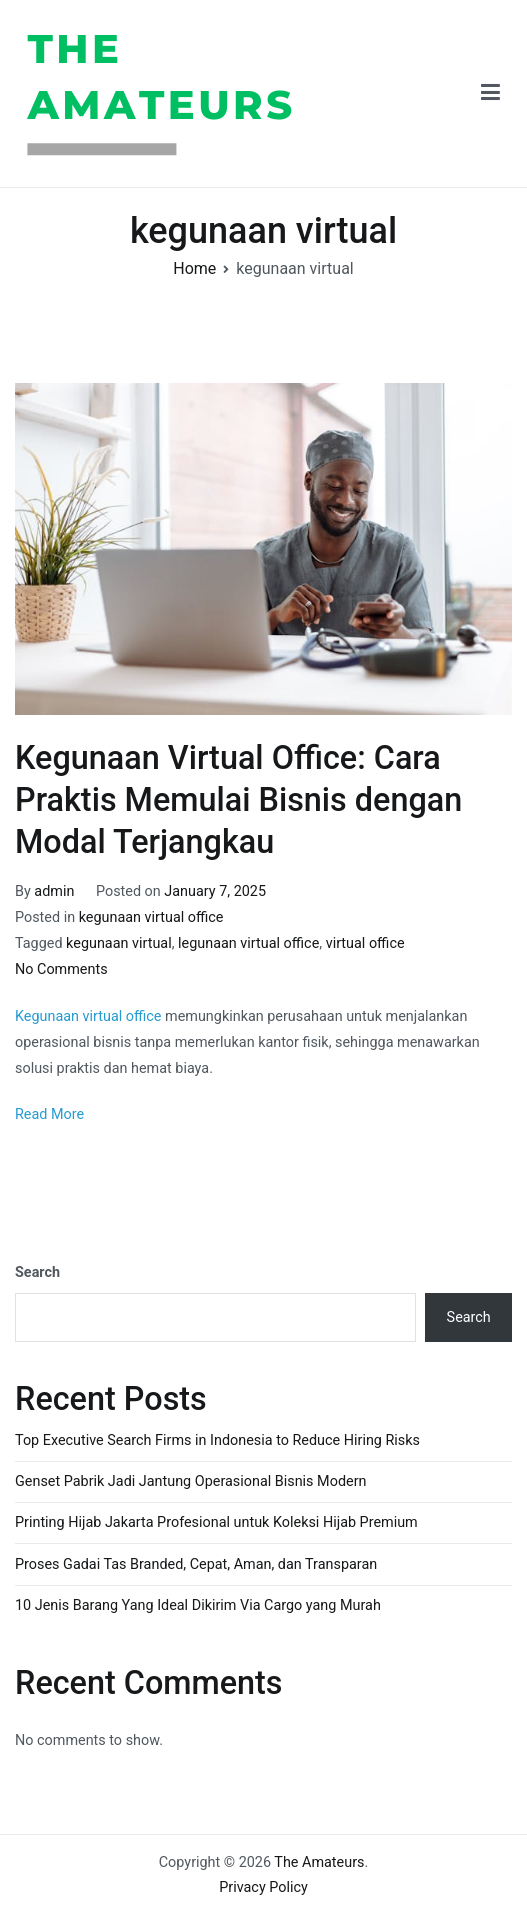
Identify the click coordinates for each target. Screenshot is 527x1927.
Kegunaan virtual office (88, 1016)
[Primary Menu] (491, 93)
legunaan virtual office (248, 943)
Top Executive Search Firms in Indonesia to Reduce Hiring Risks (217, 1440)
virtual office (365, 943)
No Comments (61, 969)
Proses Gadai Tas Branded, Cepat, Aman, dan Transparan (196, 1564)
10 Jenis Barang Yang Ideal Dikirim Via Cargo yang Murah (198, 1605)
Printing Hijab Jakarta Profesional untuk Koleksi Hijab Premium (216, 1522)
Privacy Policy (263, 1887)
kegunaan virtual (119, 943)
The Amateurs (384, 92)
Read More (49, 1114)
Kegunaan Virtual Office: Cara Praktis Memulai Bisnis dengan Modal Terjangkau (238, 800)
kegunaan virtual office (151, 917)
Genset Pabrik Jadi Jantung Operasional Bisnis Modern (190, 1481)
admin (54, 891)
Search (37, 1272)
